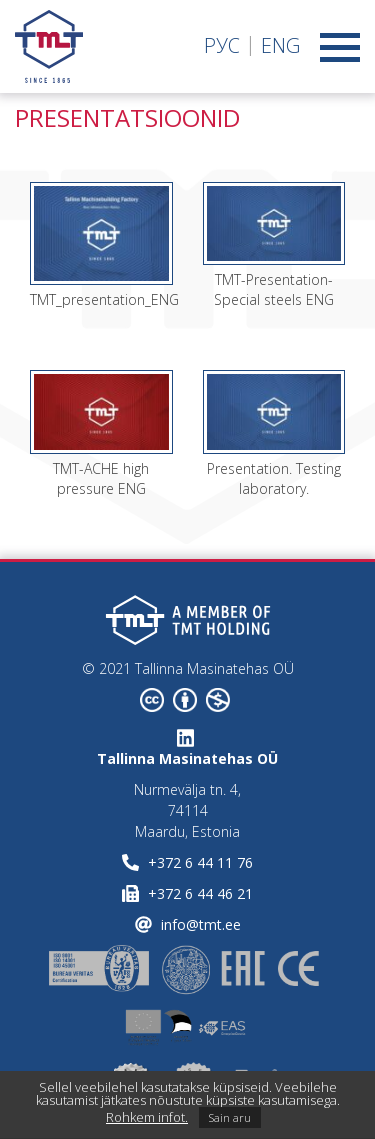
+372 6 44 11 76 (200, 862)
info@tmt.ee (201, 924)
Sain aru (230, 1117)
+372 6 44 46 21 (200, 893)
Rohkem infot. (147, 1117)
